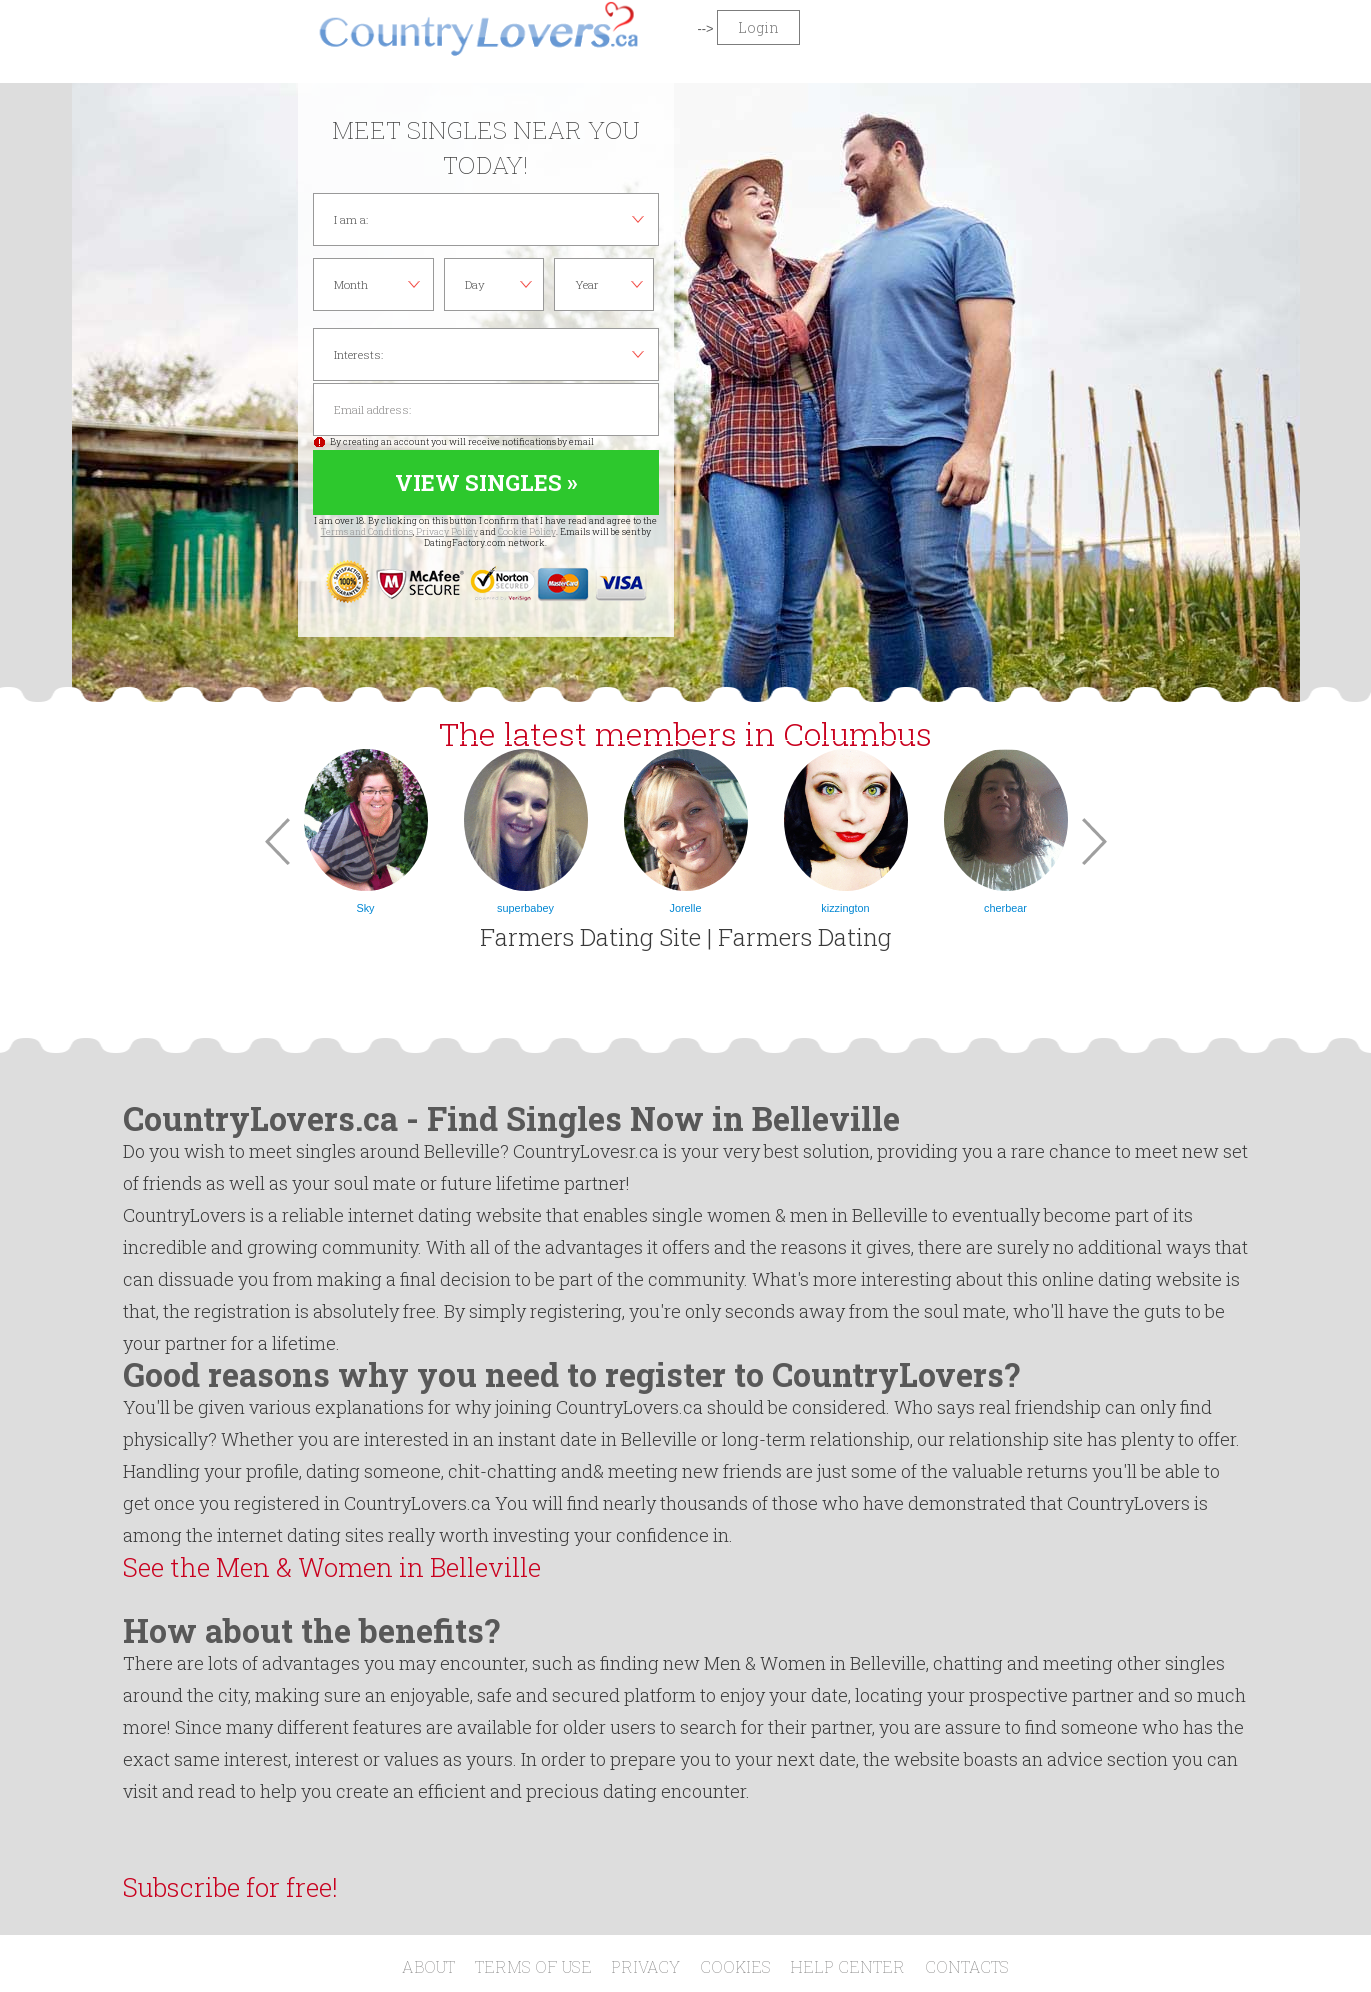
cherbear (1005, 908)
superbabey (525, 908)
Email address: (486, 409)
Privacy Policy (447, 531)
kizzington (845, 908)
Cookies (735, 1966)
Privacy (645, 1966)
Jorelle (685, 908)
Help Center (847, 1966)
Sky (365, 908)
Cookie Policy (527, 531)
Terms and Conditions (367, 531)
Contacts (967, 1966)
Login (758, 27)
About (428, 1966)
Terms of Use (533, 1966)
